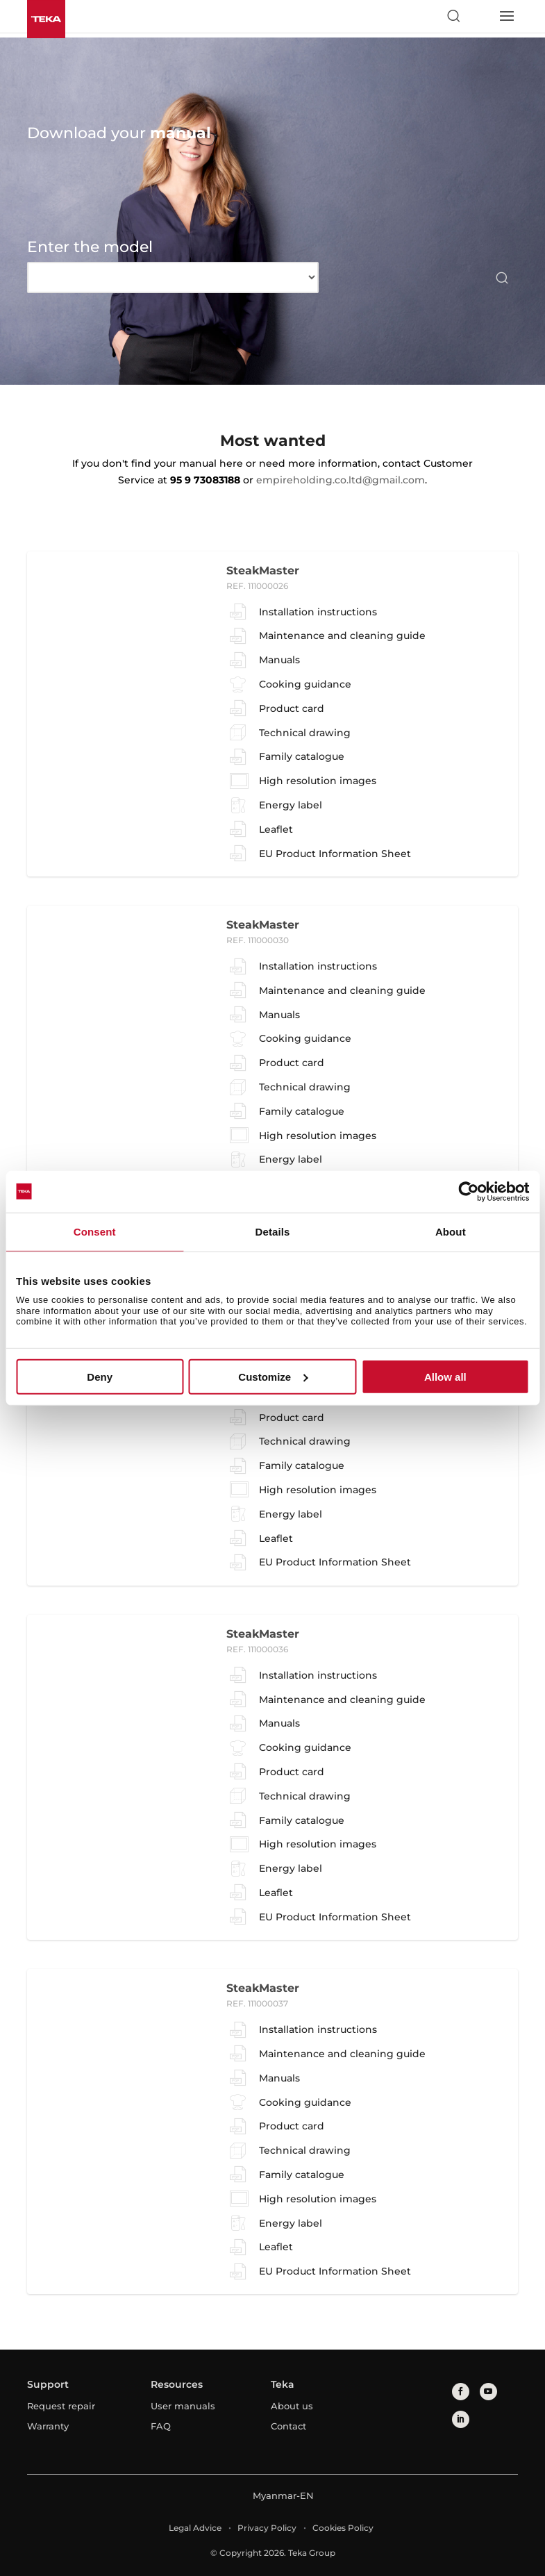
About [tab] (450, 1231)
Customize (273, 1377)
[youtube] (488, 2391)
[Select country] (479, 16)
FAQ (161, 2426)
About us (292, 2405)
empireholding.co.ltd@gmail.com (340, 480)
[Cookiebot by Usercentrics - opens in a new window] (468, 1191)
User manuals (183, 2405)
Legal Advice (195, 2528)
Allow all (445, 1377)
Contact (288, 2426)
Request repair (61, 2405)
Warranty (48, 2426)
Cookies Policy (343, 2528)
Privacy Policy (266, 2528)
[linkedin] (460, 2419)
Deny (99, 1377)
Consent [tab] (95, 1231)
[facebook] (460, 2391)
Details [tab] (272, 1231)
